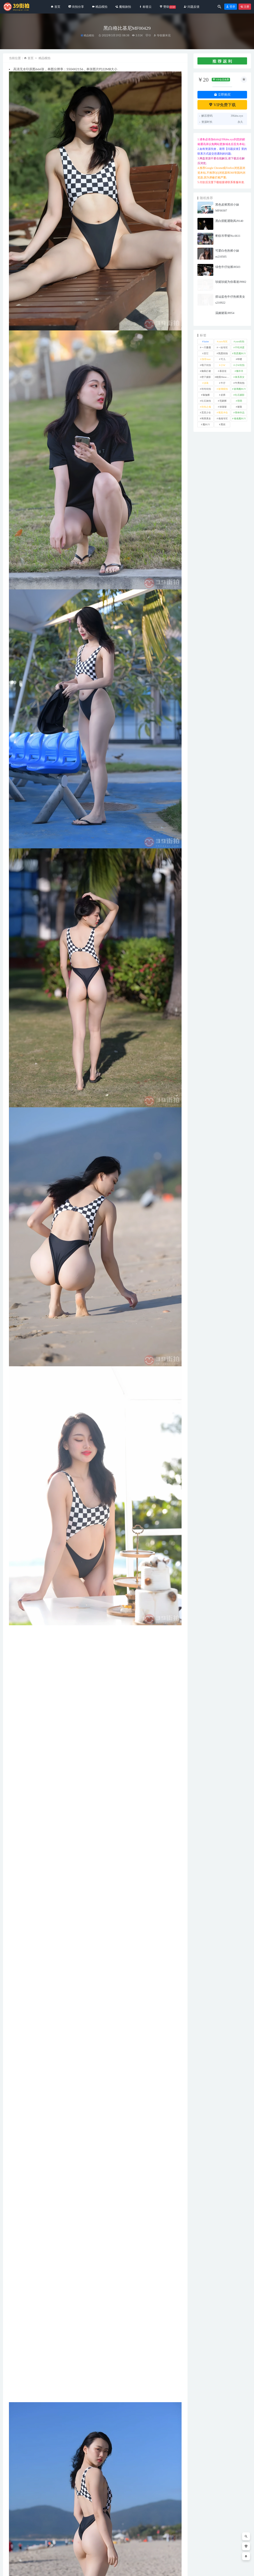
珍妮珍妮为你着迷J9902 (230, 281)
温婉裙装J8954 (224, 313)
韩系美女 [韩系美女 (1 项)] (206, 418)
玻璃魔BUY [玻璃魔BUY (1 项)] (240, 389)
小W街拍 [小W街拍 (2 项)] (239, 365)
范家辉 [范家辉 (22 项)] (223, 400)
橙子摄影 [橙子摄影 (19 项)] (206, 377)
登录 (230, 6)
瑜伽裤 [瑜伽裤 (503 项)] (206, 395)
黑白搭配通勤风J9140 (229, 220)
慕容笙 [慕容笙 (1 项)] (223, 371)
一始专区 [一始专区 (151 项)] (223, 347)
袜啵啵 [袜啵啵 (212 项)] (223, 406)
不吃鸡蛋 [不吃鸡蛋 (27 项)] (239, 347)
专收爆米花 (162, 35)
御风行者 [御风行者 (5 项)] (206, 371)
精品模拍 (89, 35)
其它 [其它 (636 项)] (206, 353)
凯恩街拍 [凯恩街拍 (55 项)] (223, 353)
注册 (244, 6)
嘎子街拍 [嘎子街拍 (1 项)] (206, 365)
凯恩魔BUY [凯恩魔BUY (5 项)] (240, 353)
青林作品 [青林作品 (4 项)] (239, 412)
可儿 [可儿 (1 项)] (223, 359)
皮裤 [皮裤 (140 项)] (223, 395)
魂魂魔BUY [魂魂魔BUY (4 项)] (240, 418)
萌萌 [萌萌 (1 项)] (239, 400)
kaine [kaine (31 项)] (206, 341)
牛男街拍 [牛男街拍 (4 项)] (239, 383)
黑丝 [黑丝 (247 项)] (223, 424)
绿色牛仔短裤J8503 (227, 266)
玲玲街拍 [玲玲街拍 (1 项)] (206, 389)
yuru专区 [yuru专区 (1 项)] (223, 341)
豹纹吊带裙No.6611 (228, 235)
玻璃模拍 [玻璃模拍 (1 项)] (223, 389)
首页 (31, 58)
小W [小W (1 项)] (223, 365)
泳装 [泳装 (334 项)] (206, 383)
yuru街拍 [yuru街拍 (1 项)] (239, 341)
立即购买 (222, 94)
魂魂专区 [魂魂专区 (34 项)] (223, 418)
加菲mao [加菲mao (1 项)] (206, 359)
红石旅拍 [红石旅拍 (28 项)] (206, 400)
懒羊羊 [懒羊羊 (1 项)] (239, 371)
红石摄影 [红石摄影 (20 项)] (239, 395)
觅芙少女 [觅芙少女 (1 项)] (206, 412)
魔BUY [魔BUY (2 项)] (206, 424)
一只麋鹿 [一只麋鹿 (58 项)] (206, 347)
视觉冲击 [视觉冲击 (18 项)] (223, 412)
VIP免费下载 (222, 105)
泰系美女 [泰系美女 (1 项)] (239, 377)
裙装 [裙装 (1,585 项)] (239, 406)
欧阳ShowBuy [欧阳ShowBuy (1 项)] (223, 377)
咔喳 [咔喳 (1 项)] (239, 359)
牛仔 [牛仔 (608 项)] (223, 383)
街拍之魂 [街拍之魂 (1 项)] (206, 406)
